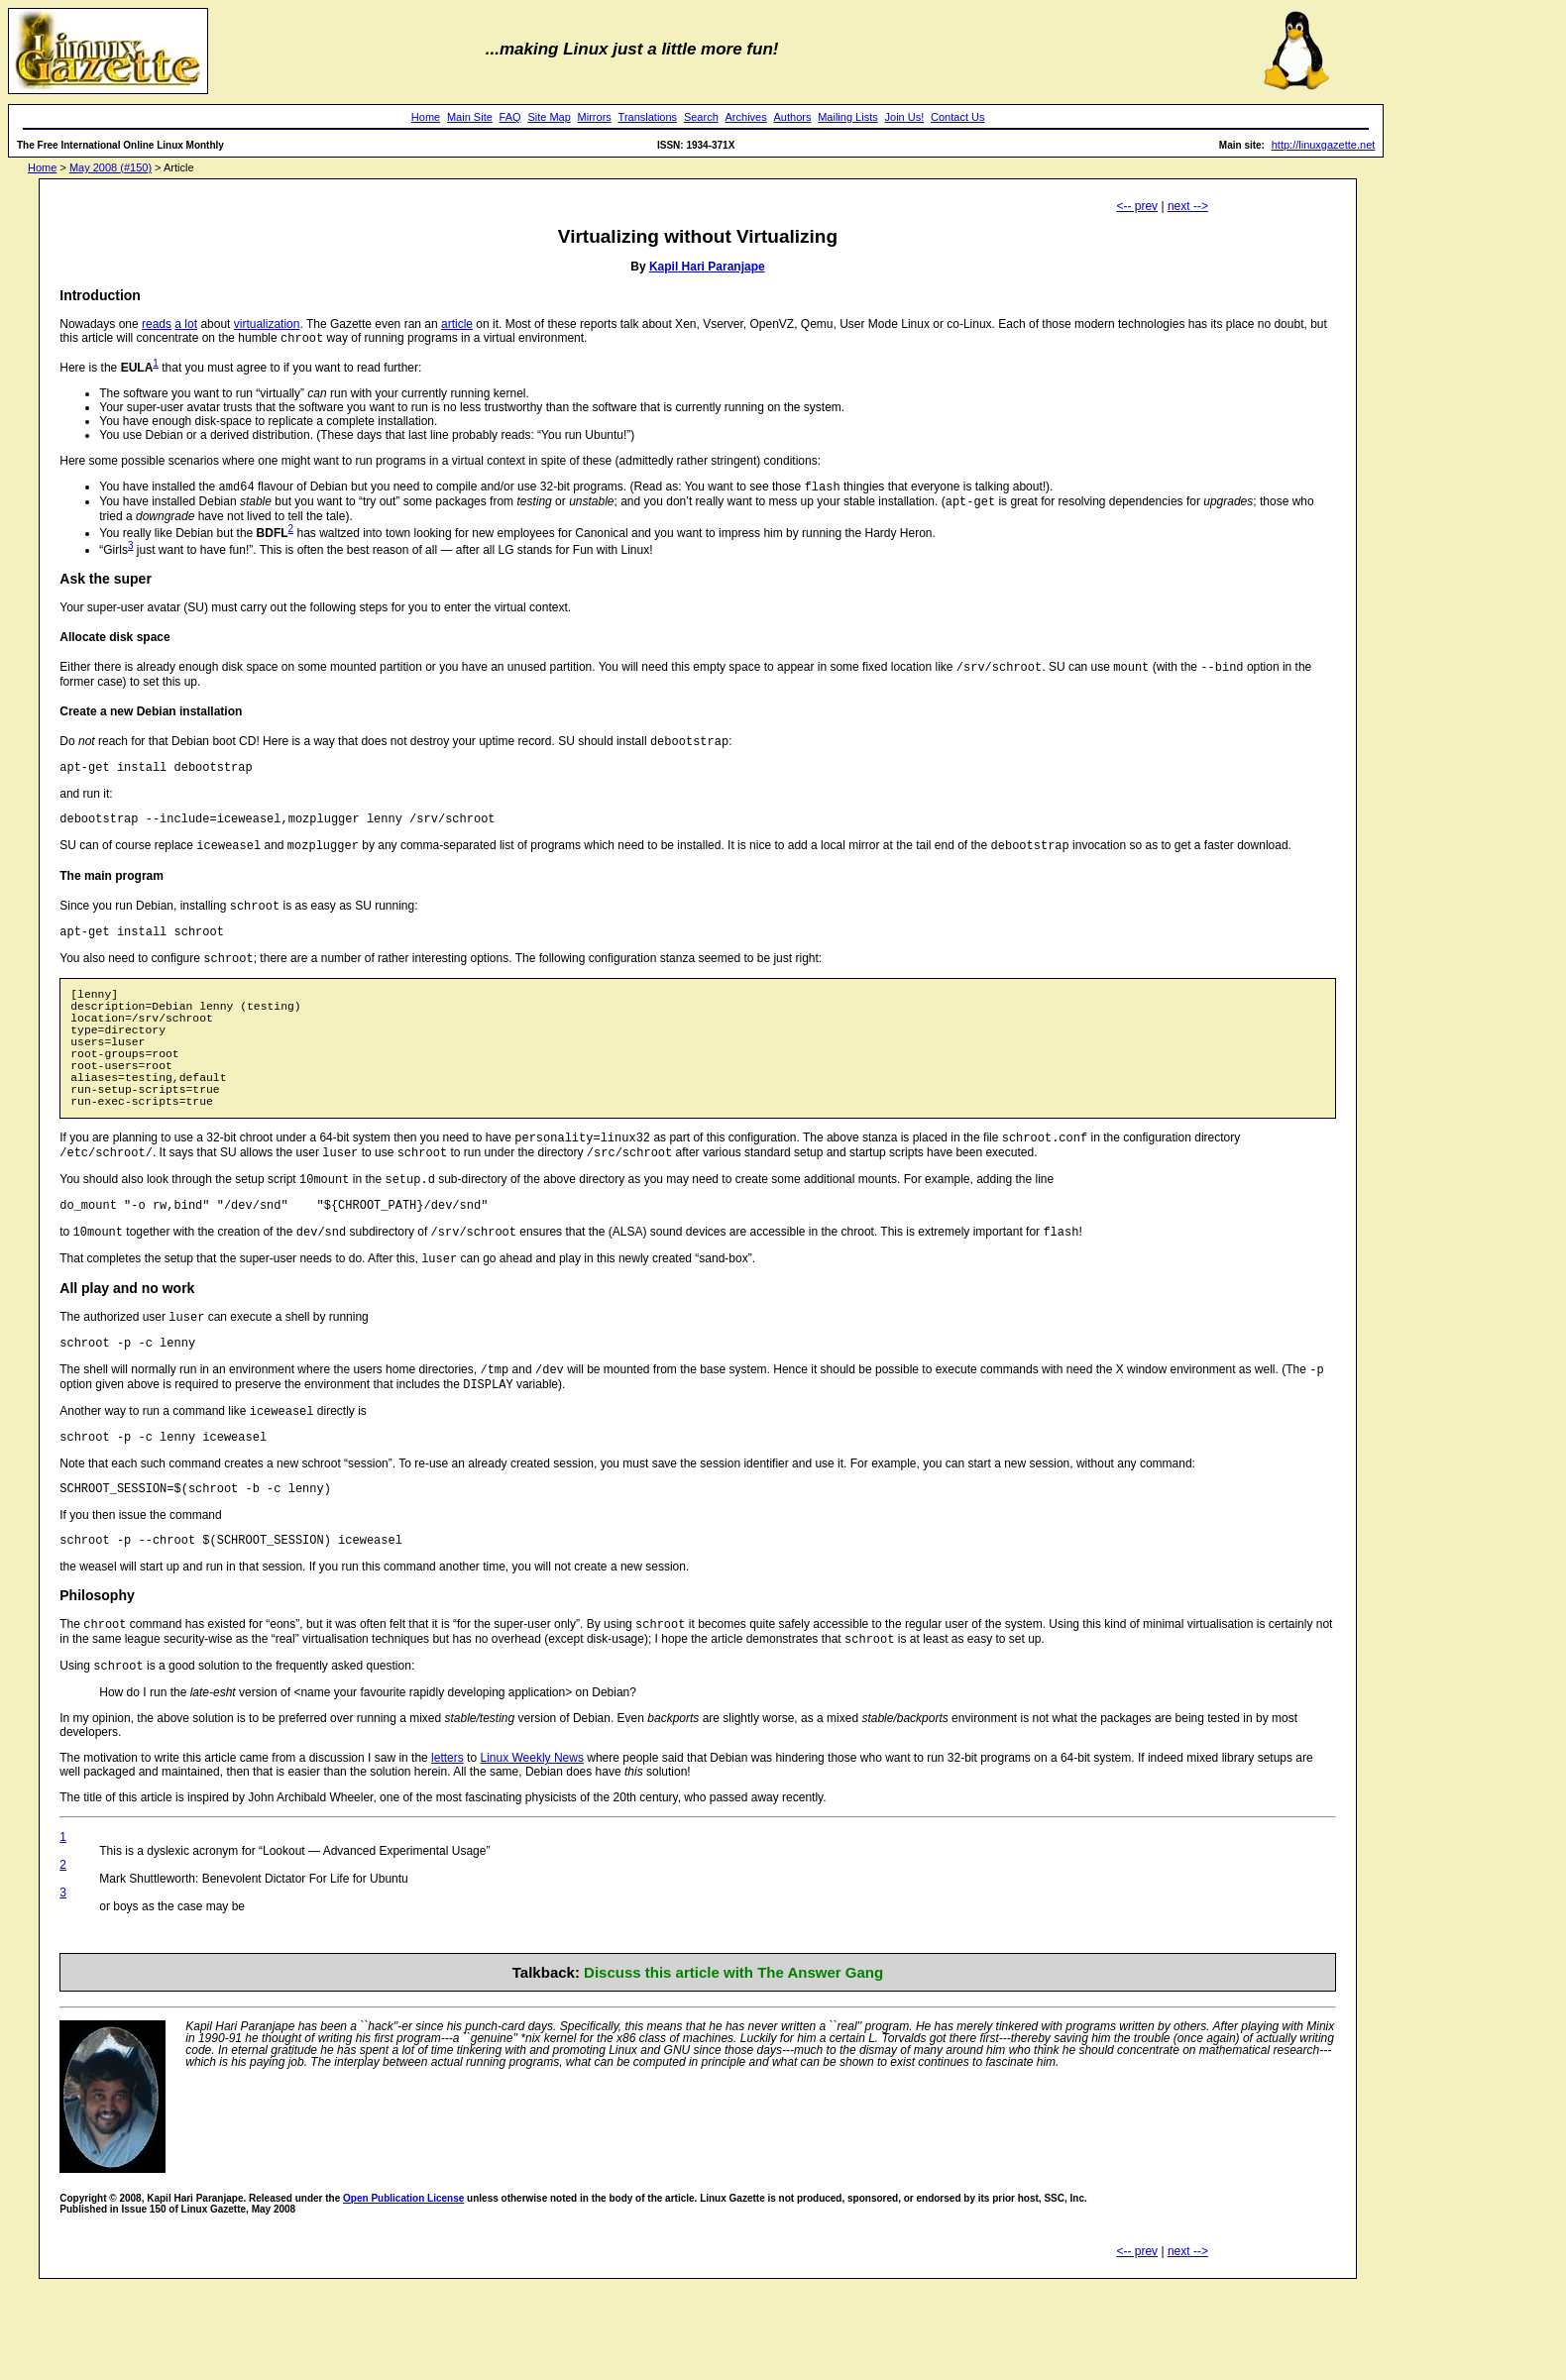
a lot (185, 324)
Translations (648, 117)
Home (425, 117)
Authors (793, 117)
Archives (746, 117)
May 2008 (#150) (110, 167)
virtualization (267, 324)
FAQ (510, 117)
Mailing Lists (848, 117)
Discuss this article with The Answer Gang (733, 2065)
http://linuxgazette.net (1324, 145)
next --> (1188, 206)
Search (701, 117)
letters (447, 1851)
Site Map (548, 117)
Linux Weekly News (531, 1851)
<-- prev (1137, 206)
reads (156, 324)
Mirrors (595, 117)
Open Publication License (403, 2291)
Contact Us (957, 117)
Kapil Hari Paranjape (707, 266)
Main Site (470, 117)
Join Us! (905, 117)
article (457, 324)
